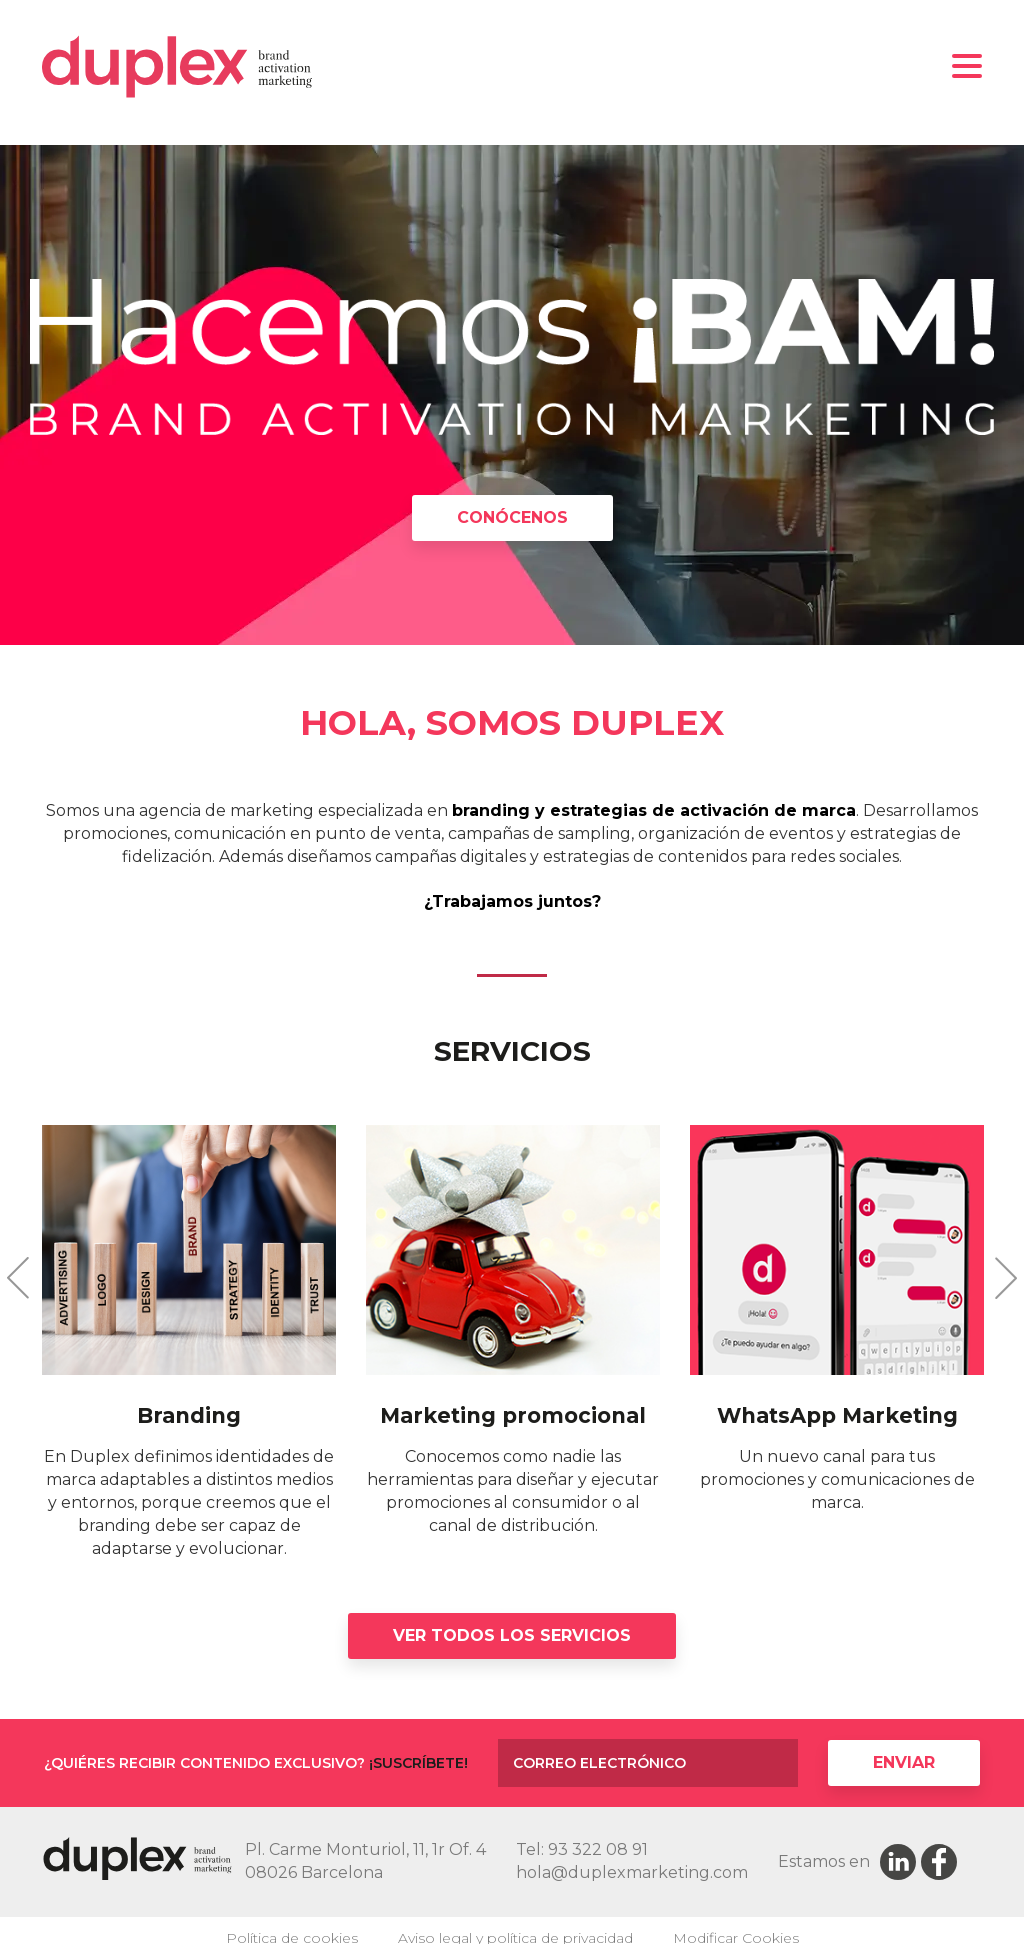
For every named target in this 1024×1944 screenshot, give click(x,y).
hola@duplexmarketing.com (632, 1874)
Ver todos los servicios (512, 1637)
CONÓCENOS (512, 519)
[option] (512, 397)
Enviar (904, 1764)
